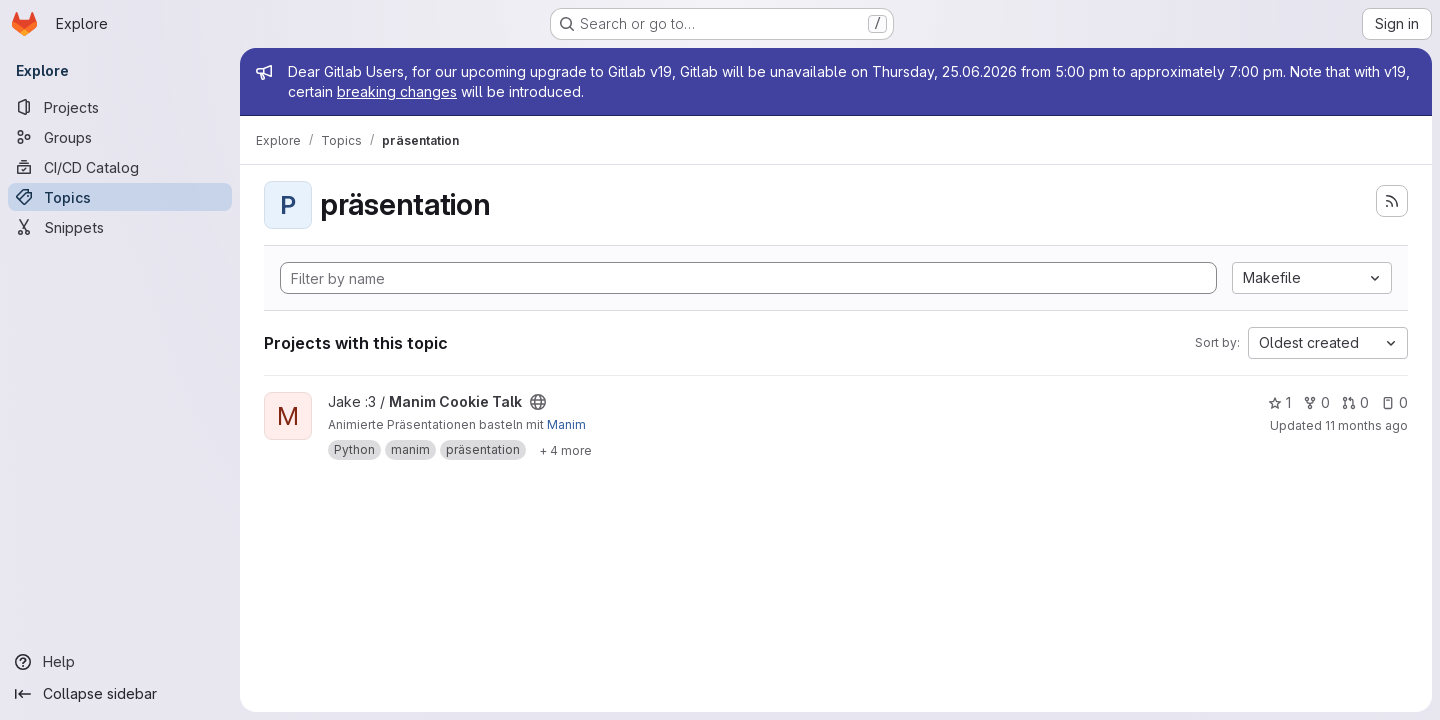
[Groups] (120, 137)
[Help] (120, 662)
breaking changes (397, 91)
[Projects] (120, 107)
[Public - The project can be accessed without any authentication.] (538, 402)
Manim (566, 424)
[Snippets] (120, 227)
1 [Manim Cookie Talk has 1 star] (1279, 402)
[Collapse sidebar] (120, 694)
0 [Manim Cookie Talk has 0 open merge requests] (1355, 402)
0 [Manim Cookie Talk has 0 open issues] (1394, 402)
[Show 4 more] (565, 450)
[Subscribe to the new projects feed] (1392, 201)
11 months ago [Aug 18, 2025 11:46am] (1366, 425)
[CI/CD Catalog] (120, 167)
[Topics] (120, 197)
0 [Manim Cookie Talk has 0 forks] (1316, 402)
